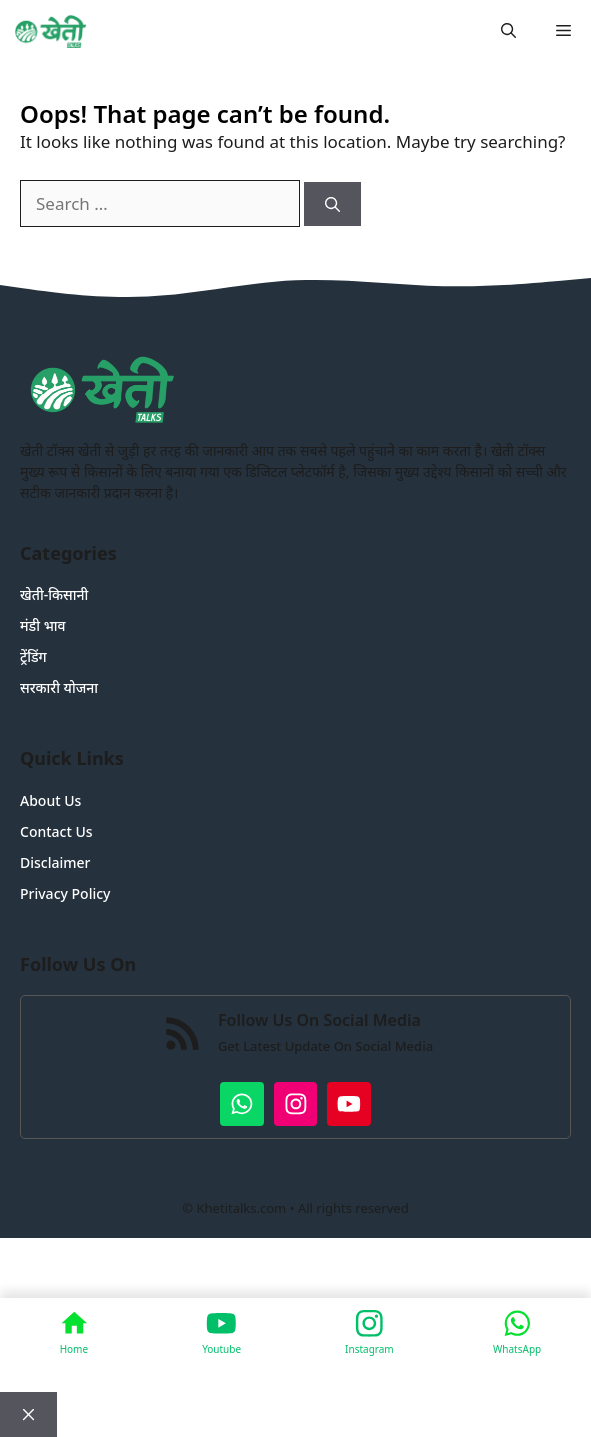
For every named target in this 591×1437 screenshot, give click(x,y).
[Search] (332, 204)
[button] (508, 30)
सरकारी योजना (59, 687)
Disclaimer (55, 862)
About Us (50, 800)
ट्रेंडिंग (33, 656)
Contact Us (56, 831)
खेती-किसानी (54, 594)
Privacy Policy (65, 893)
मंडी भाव (43, 625)
